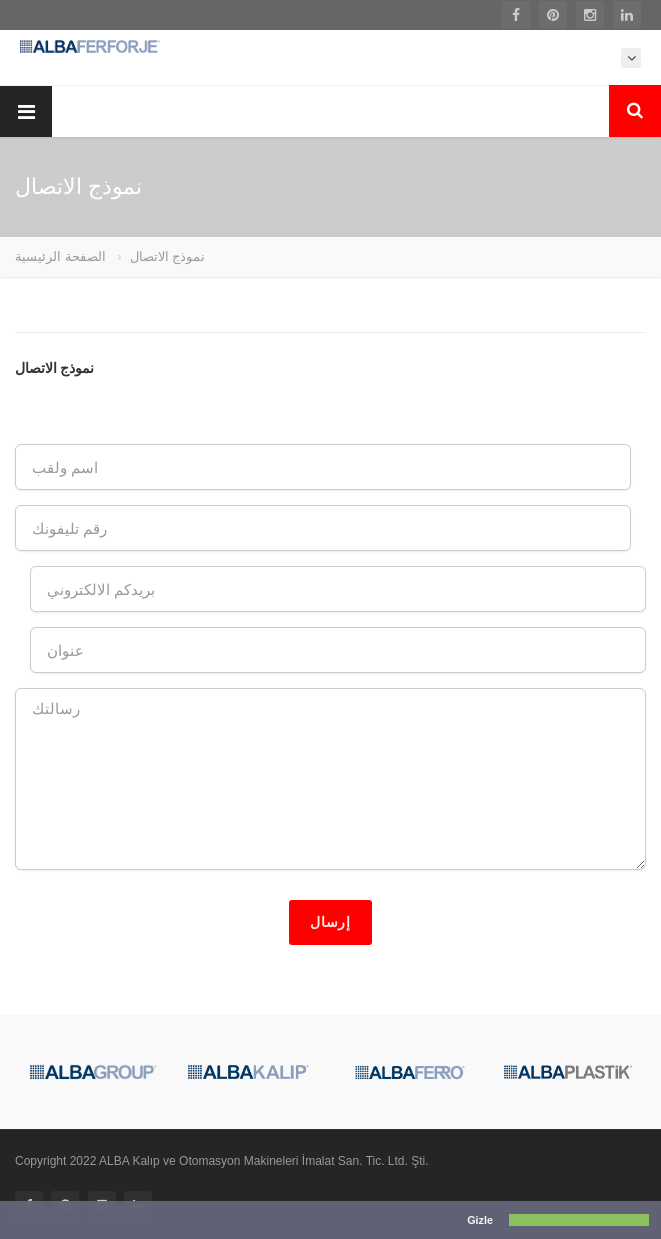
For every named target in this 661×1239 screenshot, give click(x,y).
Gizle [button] (480, 1220)
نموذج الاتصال (168, 256)
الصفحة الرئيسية (60, 256)
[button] (14, 1221)
